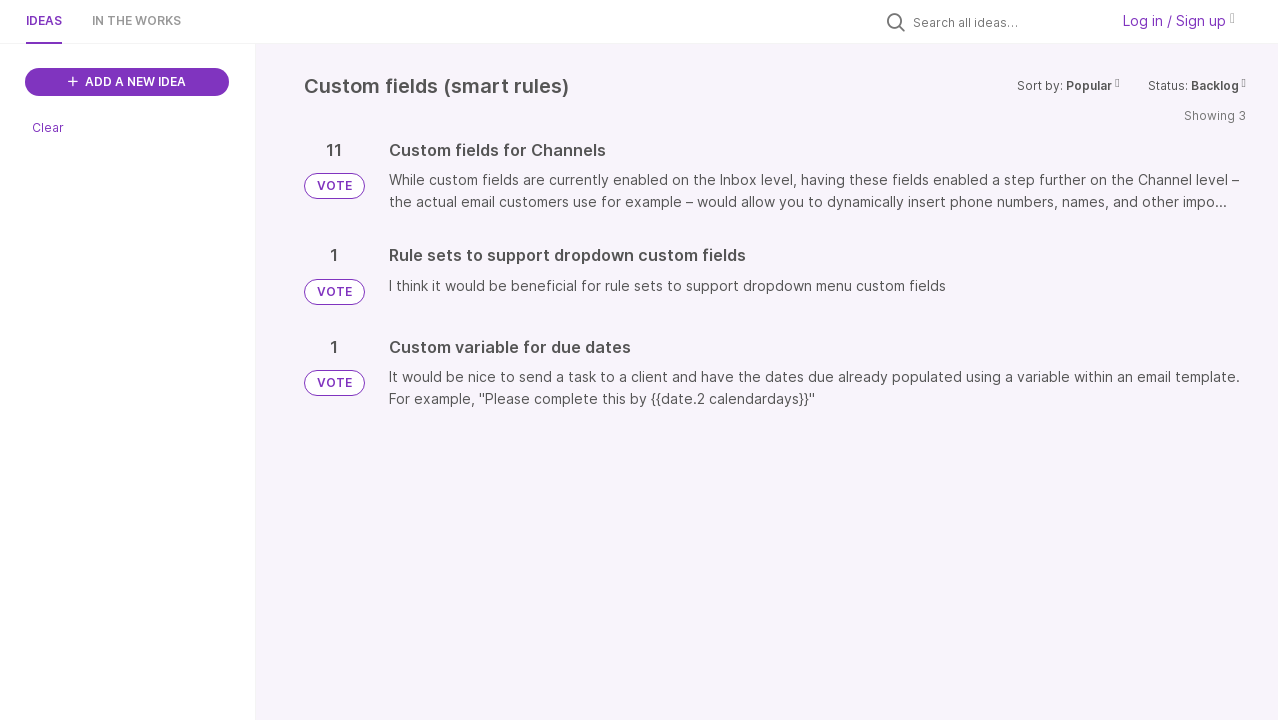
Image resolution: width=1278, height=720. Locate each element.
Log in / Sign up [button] (1179, 20)
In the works (136, 20)
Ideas (44, 20)
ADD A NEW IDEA (127, 81)
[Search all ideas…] (1006, 22)
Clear (48, 127)
